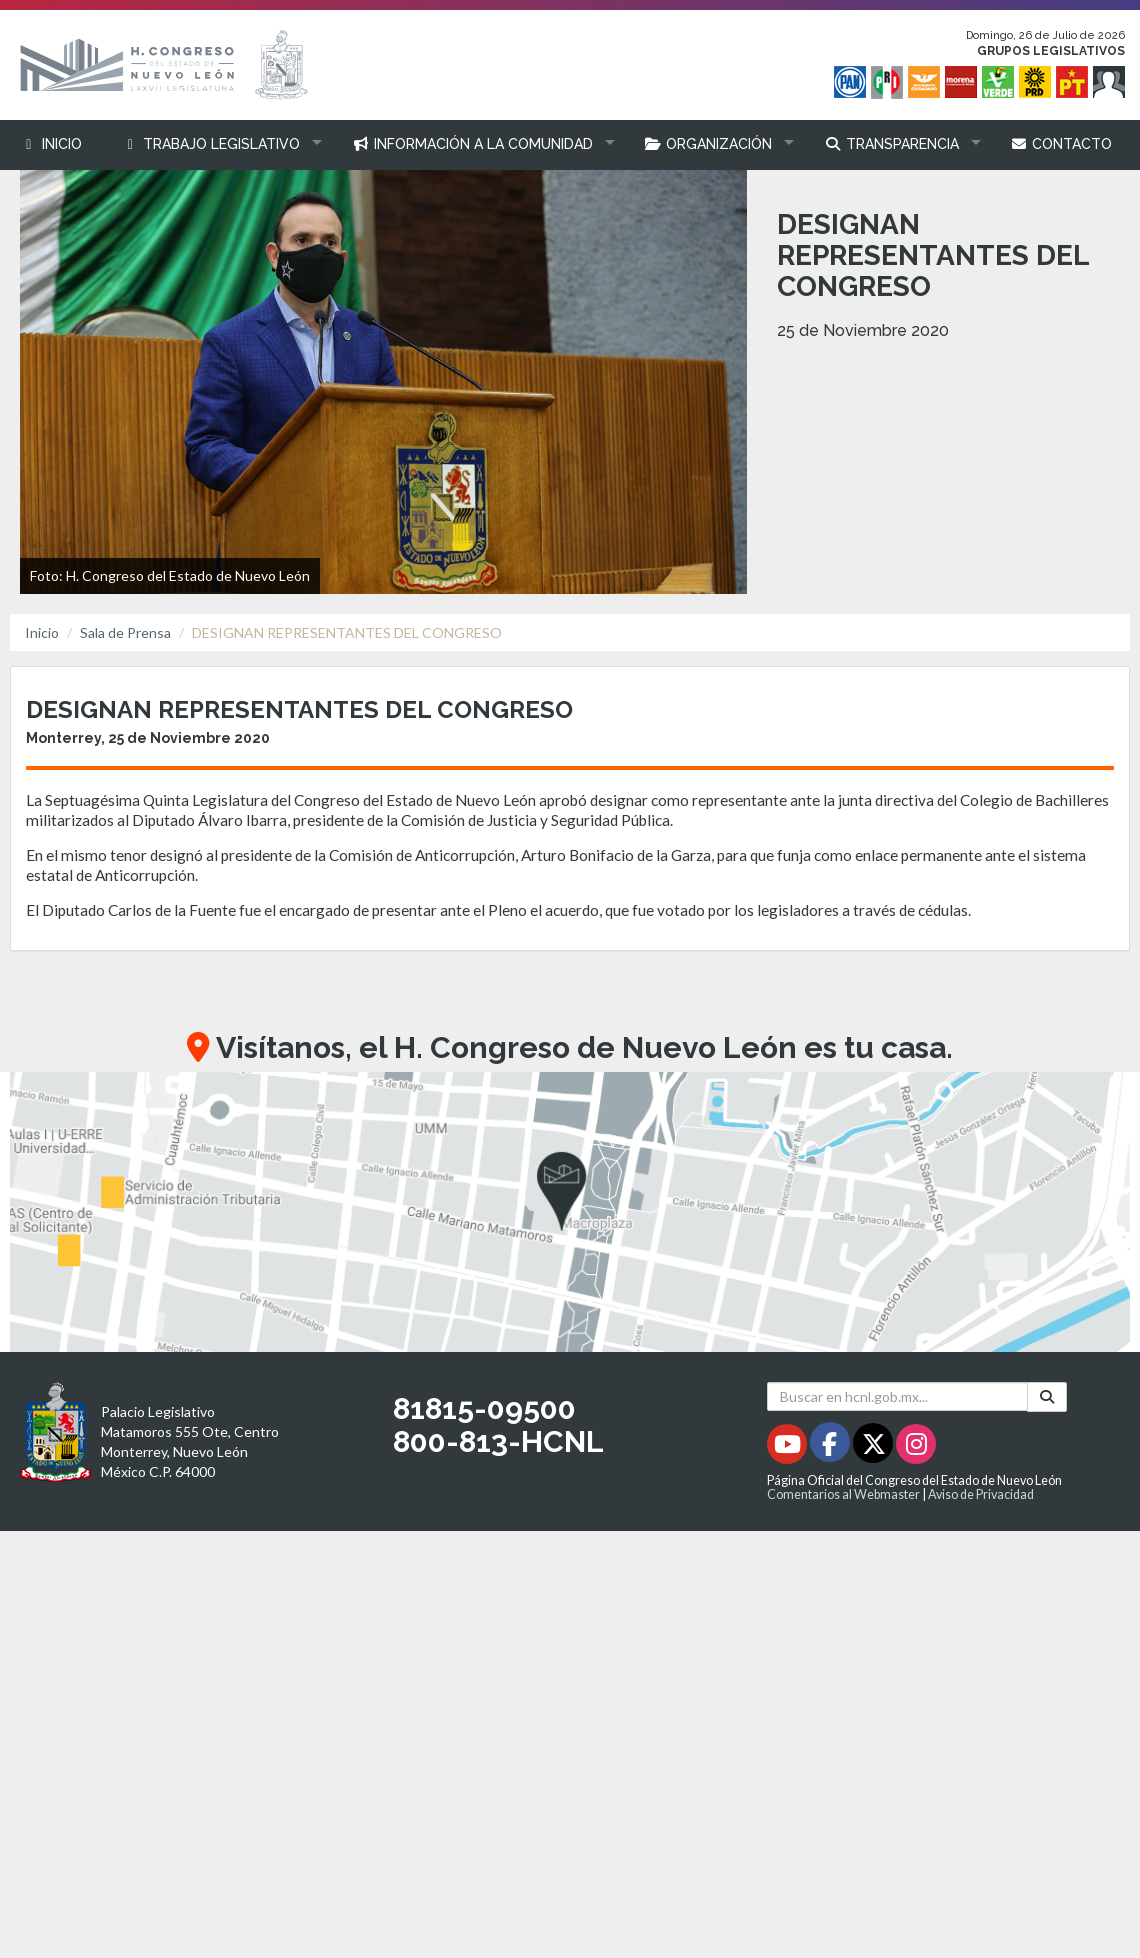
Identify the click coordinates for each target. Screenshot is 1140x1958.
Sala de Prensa (125, 632)
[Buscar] (1047, 1397)
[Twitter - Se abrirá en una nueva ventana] (874, 1447)
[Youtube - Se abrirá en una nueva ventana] (788, 1447)
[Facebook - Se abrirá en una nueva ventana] (831, 1447)
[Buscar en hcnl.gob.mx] (897, 1396)
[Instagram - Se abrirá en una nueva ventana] (916, 1447)
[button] (217, 144)
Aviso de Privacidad (981, 1494)
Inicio (42, 632)
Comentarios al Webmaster (843, 1494)
